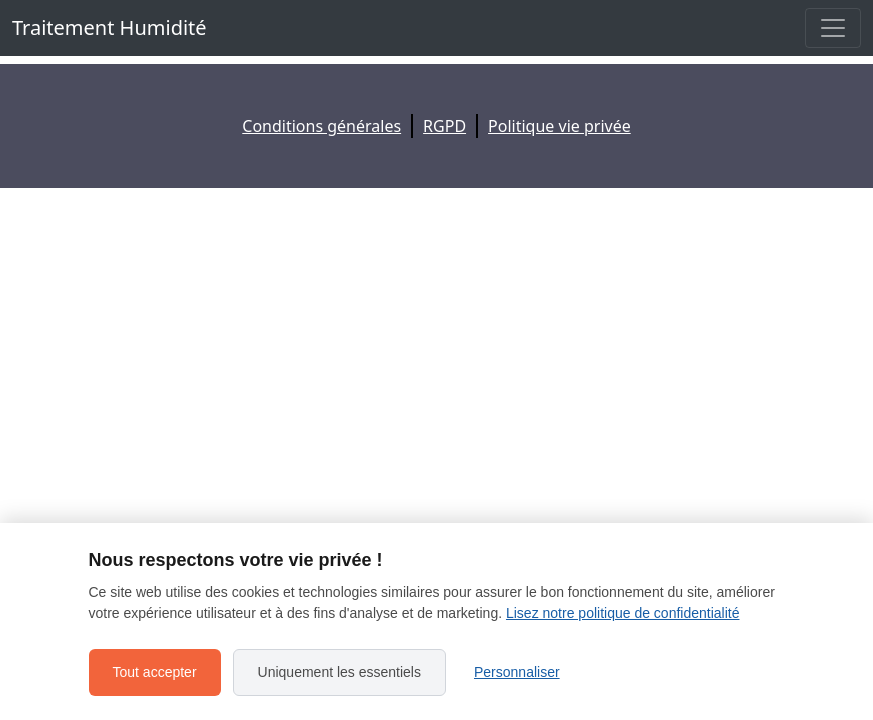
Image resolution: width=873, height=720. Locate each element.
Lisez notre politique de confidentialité (623, 613)
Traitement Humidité (109, 27)
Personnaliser (517, 672)
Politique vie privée (559, 126)
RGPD (444, 126)
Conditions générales (321, 126)
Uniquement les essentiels (339, 672)
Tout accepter (155, 672)
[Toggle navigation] (833, 28)
